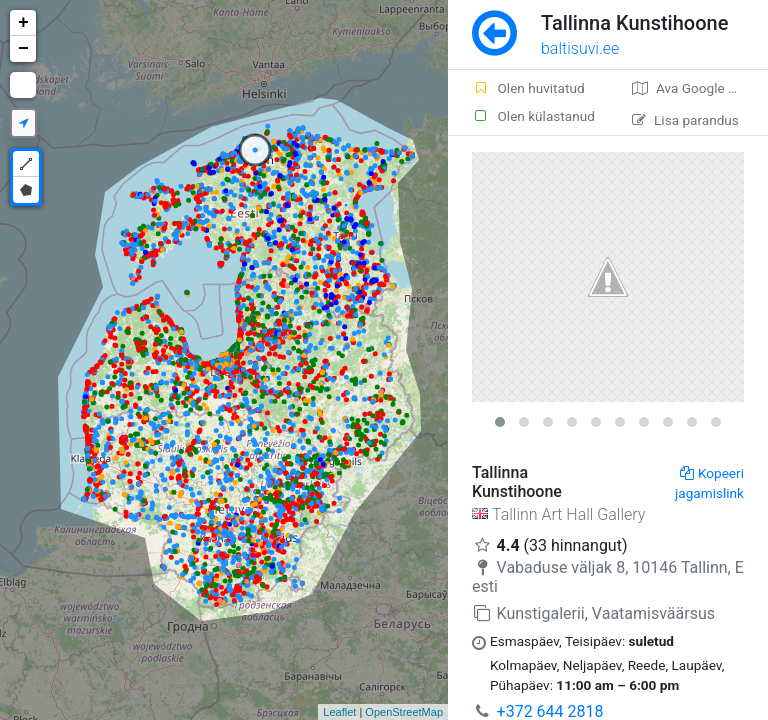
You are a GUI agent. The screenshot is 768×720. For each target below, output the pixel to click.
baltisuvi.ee (580, 48)
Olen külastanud (533, 116)
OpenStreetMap (404, 712)
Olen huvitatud (528, 88)
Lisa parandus (685, 120)
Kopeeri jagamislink (709, 483)
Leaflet (339, 712)
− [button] (23, 49)
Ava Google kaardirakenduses (700, 88)
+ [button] (23, 23)
